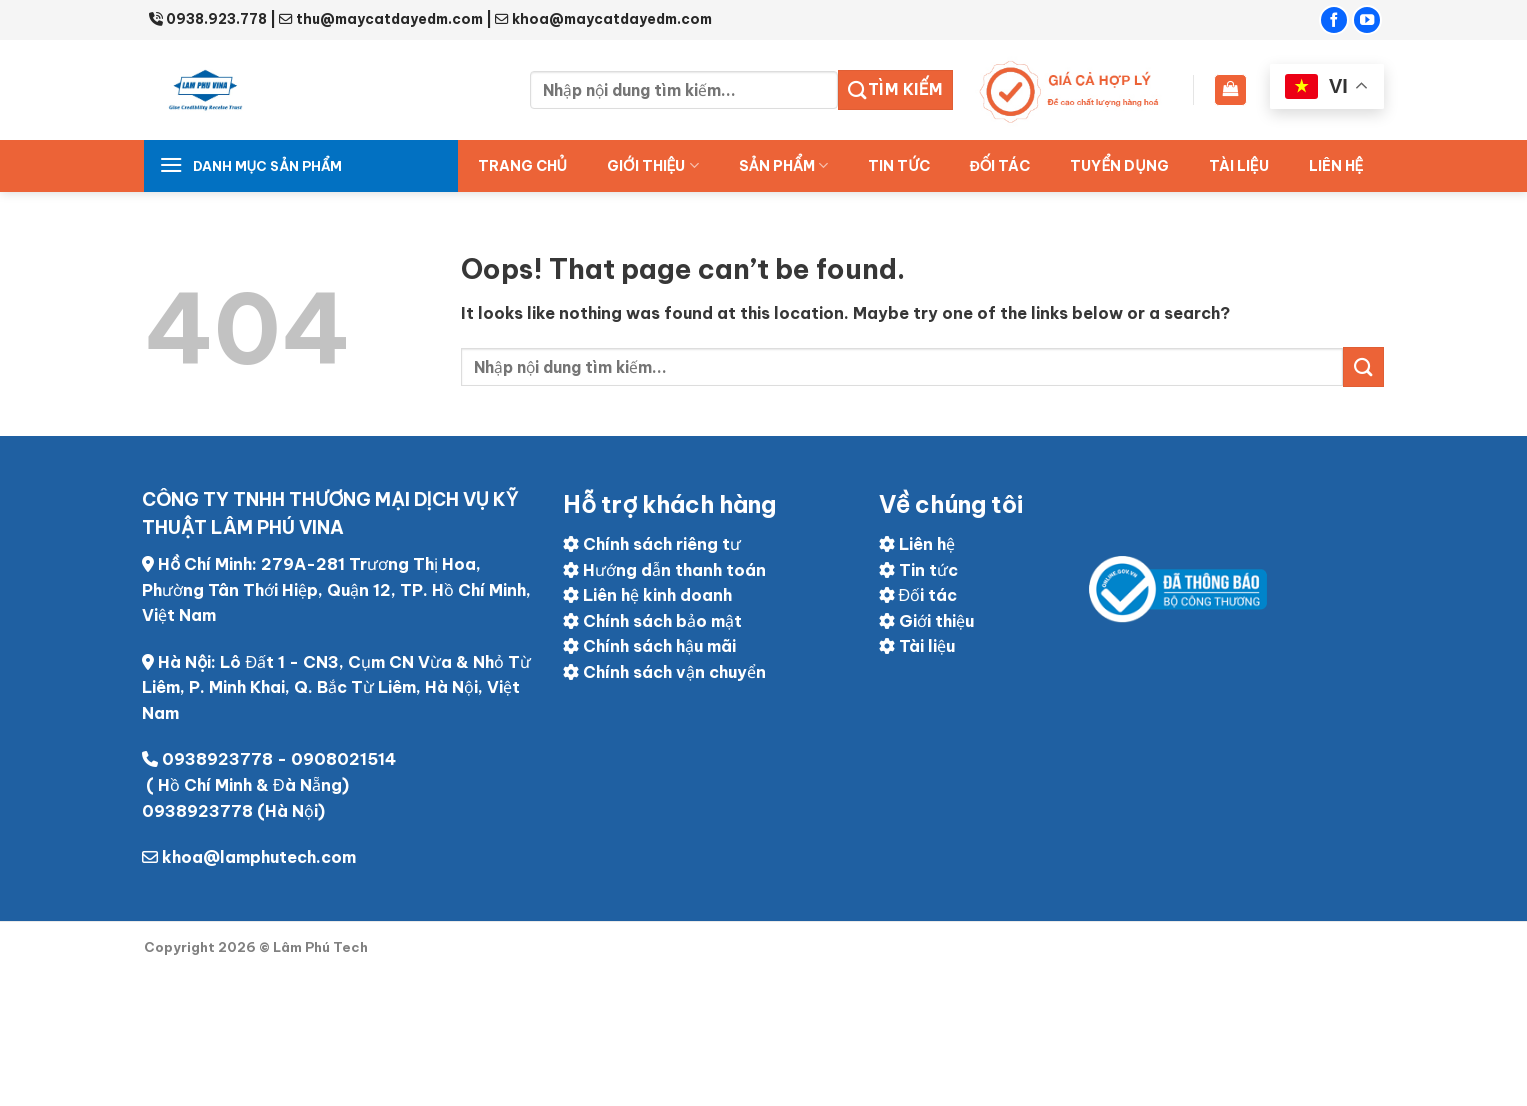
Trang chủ (522, 166)
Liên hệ (1336, 166)
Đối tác (918, 595)
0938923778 (217, 759)
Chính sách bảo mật (652, 621)
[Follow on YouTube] (1367, 20)
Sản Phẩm (784, 165)
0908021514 (343, 759)
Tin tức (898, 166)
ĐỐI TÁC (1000, 166)
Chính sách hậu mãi (649, 646)
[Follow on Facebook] (1334, 20)
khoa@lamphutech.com (259, 857)
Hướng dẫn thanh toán (664, 570)
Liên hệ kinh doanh (647, 595)
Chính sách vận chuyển (664, 672)
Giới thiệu (653, 165)
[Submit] (1363, 366)
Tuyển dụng (1119, 166)
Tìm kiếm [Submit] (895, 90)
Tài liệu (1239, 166)
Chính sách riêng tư (652, 544)
